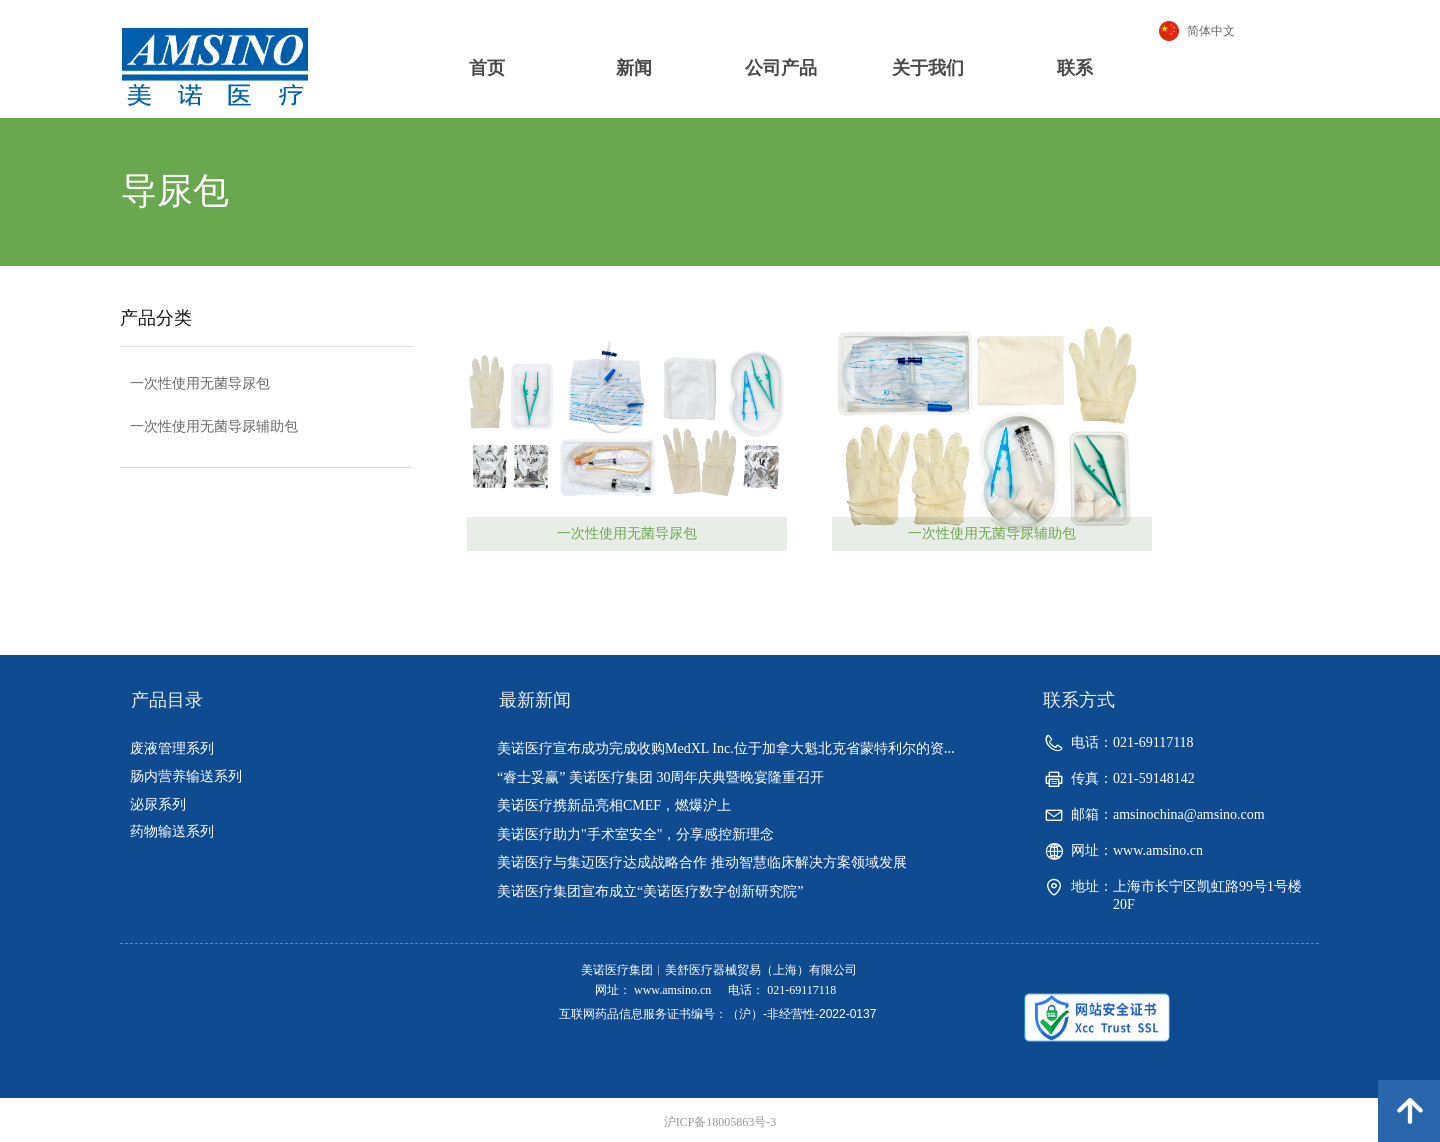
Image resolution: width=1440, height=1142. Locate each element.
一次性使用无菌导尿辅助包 (992, 533)
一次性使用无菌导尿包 (627, 533)
